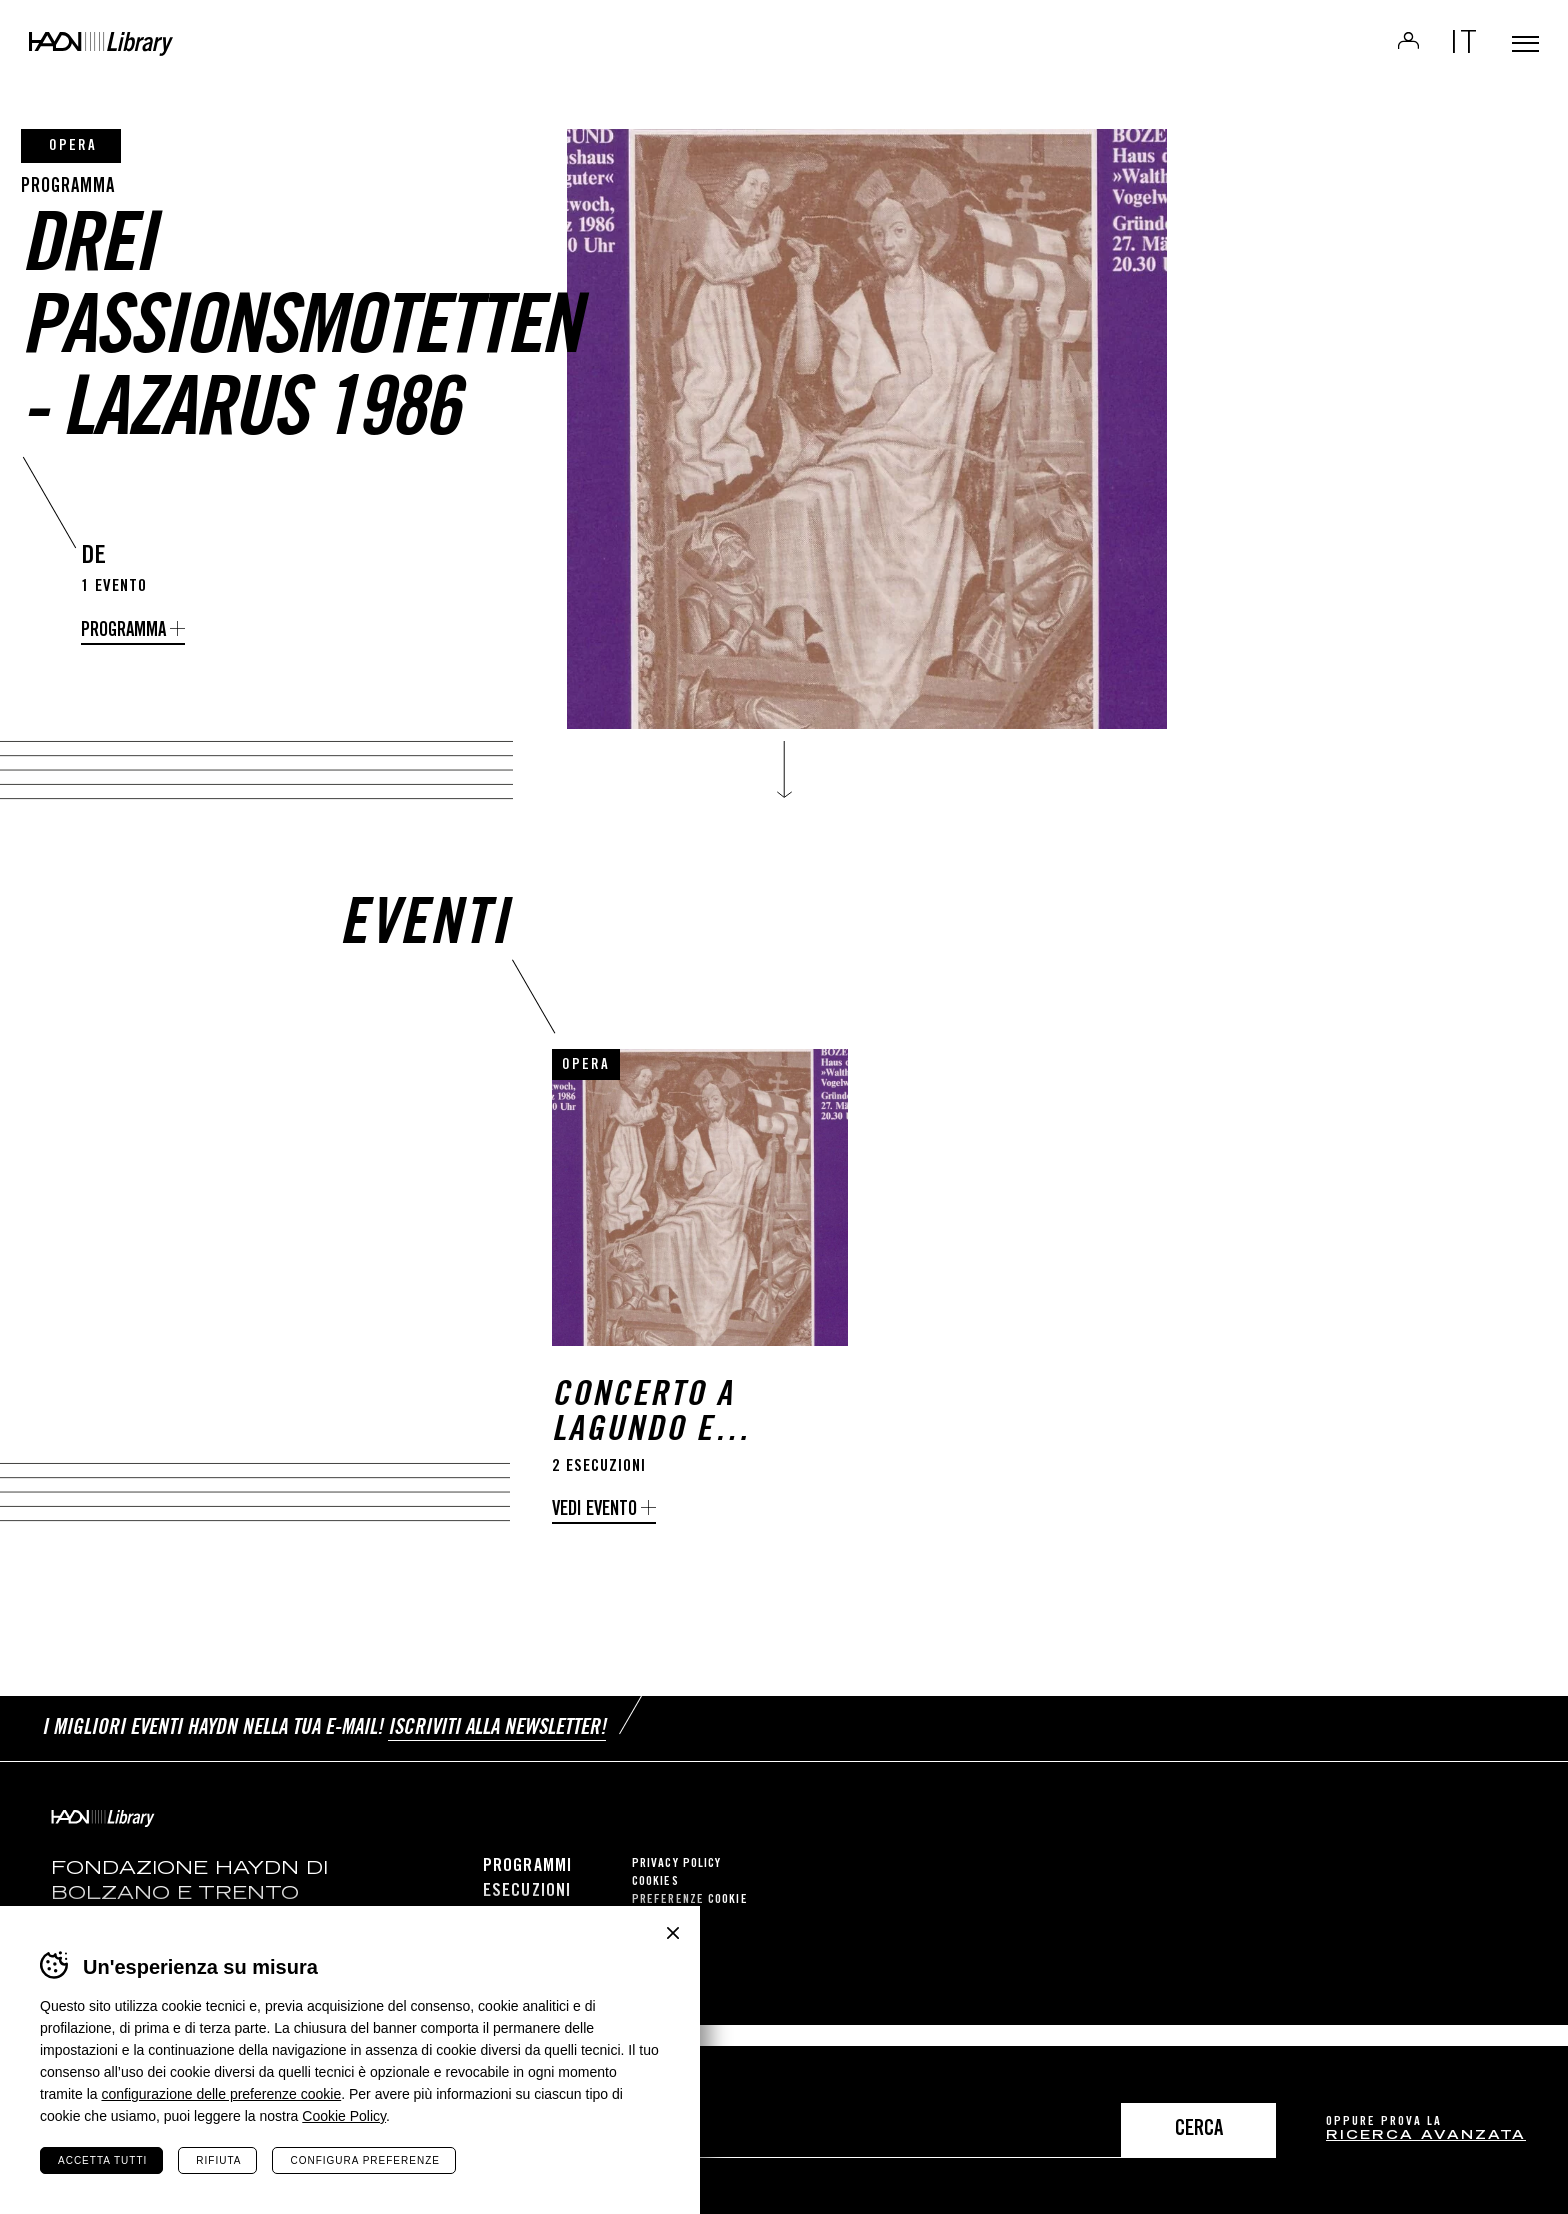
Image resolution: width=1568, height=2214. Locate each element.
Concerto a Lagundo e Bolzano (643, 1448)
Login (1379, 56)
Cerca (1199, 2130)
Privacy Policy (676, 1885)
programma (123, 631)
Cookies (655, 1903)
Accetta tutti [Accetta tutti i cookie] (102, 2160)
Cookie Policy (344, 2116)
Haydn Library (207, 64)
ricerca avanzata (1426, 2136)
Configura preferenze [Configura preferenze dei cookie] (364, 2160)
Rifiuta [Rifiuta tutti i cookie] (218, 2160)
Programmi (527, 1888)
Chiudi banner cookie (673, 1933)
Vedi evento (594, 1544)
